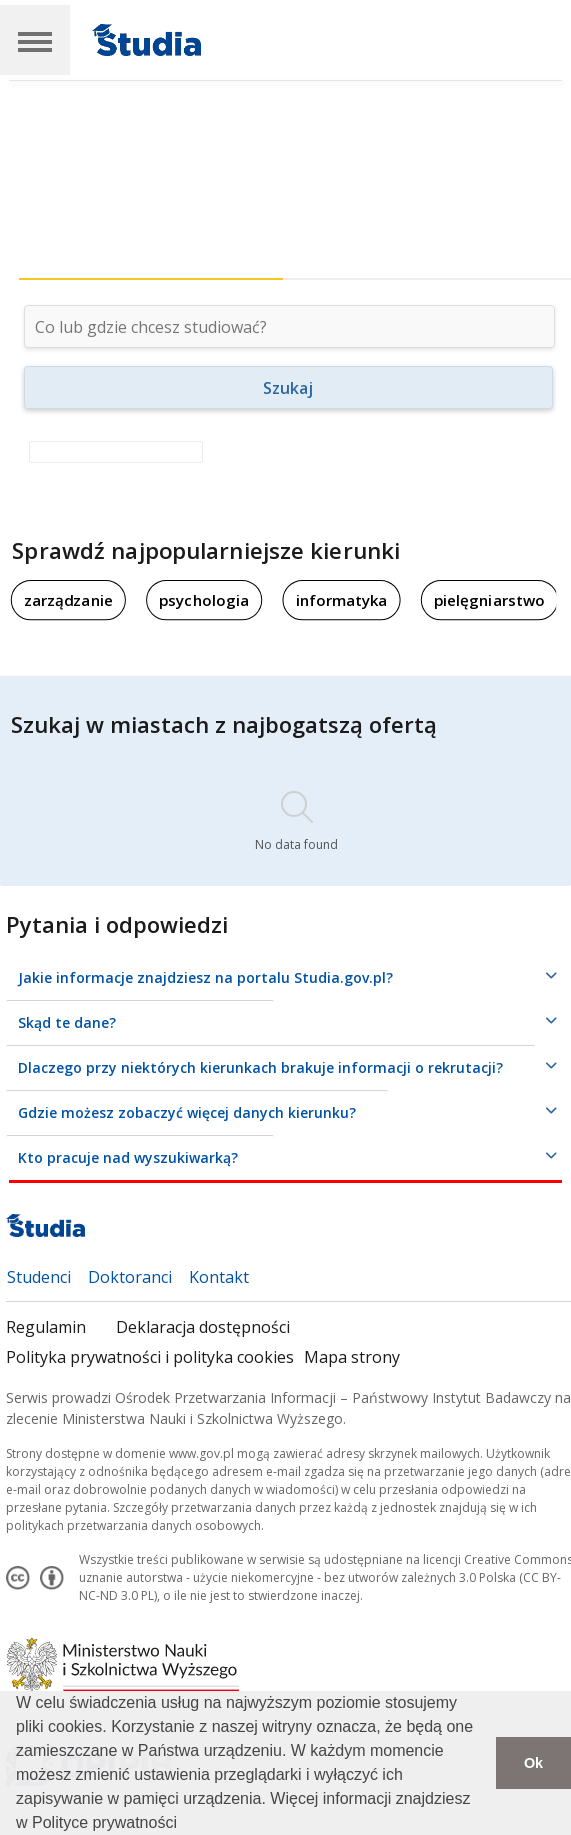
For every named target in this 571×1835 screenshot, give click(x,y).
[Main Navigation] (35, 40)
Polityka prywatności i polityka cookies (150, 1357)
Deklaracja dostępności (203, 1327)
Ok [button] (533, 1763)
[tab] (151, 253)
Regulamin (46, 1327)
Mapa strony (352, 1357)
